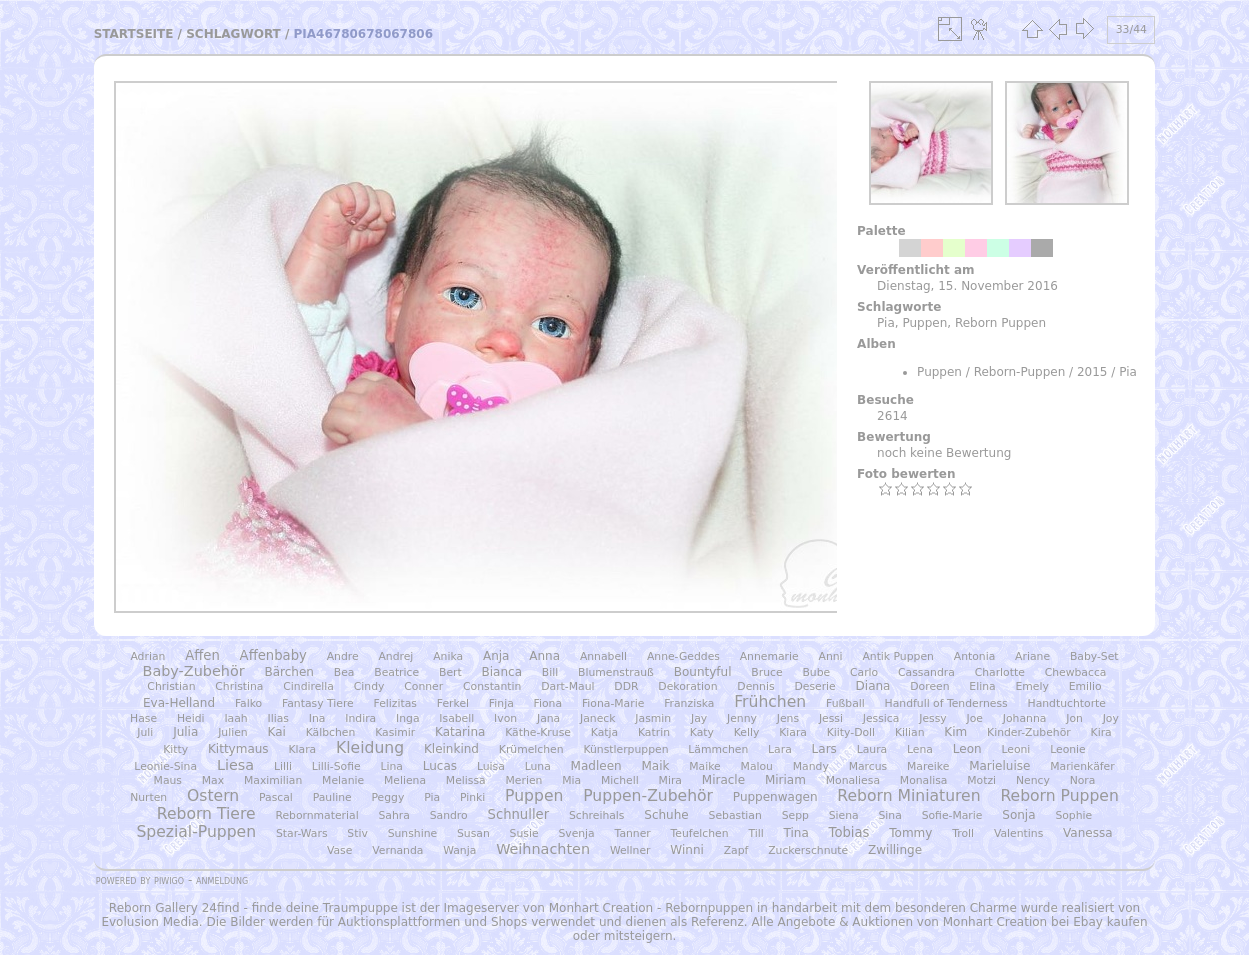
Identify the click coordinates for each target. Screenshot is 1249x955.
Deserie (814, 686)
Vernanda (397, 850)
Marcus (868, 766)
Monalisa (924, 780)
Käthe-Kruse (538, 732)
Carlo (864, 672)
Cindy (369, 686)
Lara (780, 749)
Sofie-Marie (952, 815)
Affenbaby (273, 655)
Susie (524, 833)
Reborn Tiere (206, 814)
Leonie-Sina (165, 766)
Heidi (191, 718)
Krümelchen (531, 749)
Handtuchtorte (1067, 703)
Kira (1101, 732)
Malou (757, 766)
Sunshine (413, 833)
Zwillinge (895, 850)
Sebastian (735, 815)
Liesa (235, 765)
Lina (391, 766)
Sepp (795, 815)
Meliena (405, 780)
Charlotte (1000, 672)
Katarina (460, 732)
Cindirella (308, 686)
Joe (975, 718)
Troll (963, 833)
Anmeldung (222, 880)
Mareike (928, 766)
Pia (886, 323)
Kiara (793, 732)
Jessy (932, 718)
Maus (168, 780)
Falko (248, 703)
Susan (473, 833)
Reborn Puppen (1000, 323)
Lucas (440, 766)
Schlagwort (233, 34)
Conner (423, 686)
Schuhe (666, 815)
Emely (1031, 686)
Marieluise (999, 766)
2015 (1092, 372)
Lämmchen (718, 749)
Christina (239, 686)
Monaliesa (853, 780)
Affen (202, 655)
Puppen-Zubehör (648, 796)
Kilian (910, 732)
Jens (788, 718)
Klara (302, 749)
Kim (955, 732)
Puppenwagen (775, 797)
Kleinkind (451, 749)
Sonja (1018, 815)
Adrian (147, 656)
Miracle (723, 780)
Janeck (597, 718)
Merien (524, 780)
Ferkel (453, 703)
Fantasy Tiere (318, 703)
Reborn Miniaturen (908, 796)
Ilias (278, 718)
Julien (233, 732)
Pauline (332, 797)
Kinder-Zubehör (1029, 732)
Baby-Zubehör (194, 671)
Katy (702, 732)
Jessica (881, 718)
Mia (571, 780)
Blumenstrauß (616, 672)
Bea (344, 672)
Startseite (134, 34)
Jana (548, 718)
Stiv (357, 833)
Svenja (576, 833)
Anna (544, 656)
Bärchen (288, 672)
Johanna (1025, 718)
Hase (143, 718)
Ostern (213, 796)
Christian (171, 686)
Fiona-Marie (613, 703)
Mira (670, 780)
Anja (496, 656)
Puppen (924, 323)
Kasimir (395, 732)
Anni (831, 656)
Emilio (1085, 686)
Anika (448, 656)
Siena (844, 815)
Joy (1111, 718)
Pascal (276, 797)
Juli (145, 732)
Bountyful (703, 672)
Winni (686, 850)
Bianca (502, 672)
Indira (360, 718)
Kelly (747, 732)
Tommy (910, 833)
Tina (796, 833)
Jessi (831, 718)
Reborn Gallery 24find (174, 908)
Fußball (845, 703)
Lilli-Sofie (336, 766)
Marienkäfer (1082, 766)
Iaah (235, 718)
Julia (185, 732)
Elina (982, 686)
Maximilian (273, 780)
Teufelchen (700, 833)
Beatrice (396, 672)
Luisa (491, 766)
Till (755, 833)
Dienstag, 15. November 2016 (967, 286)
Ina (317, 718)
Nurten (148, 797)
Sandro (449, 815)
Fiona (548, 703)
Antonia (975, 656)
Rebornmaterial (316, 815)
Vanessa (1087, 833)
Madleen (596, 766)
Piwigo (169, 880)
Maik (655, 766)
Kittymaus (238, 749)
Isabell (456, 718)
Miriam (785, 780)
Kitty (175, 749)
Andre (343, 656)
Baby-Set (1094, 656)
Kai (276, 732)
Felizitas (395, 703)
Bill (550, 672)
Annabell (603, 656)
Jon (1074, 718)
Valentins (1018, 833)
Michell (620, 780)
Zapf (736, 850)
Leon (967, 749)
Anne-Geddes (683, 656)
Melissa (466, 780)
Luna (538, 766)
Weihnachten (543, 849)
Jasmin (653, 718)
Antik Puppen (898, 656)
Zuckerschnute (808, 850)
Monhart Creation (601, 908)
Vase (339, 850)
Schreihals (597, 815)
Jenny (742, 718)
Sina (890, 815)
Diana (873, 686)
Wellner (630, 850)
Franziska (689, 703)
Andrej (395, 656)
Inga (408, 718)
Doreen (929, 686)
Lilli (283, 766)
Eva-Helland (179, 703)
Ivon (505, 718)
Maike (704, 766)
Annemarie (769, 656)
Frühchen (770, 702)
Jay (699, 718)
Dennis (755, 686)
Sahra (394, 815)
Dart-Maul (567, 686)
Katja (604, 732)
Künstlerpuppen (625, 749)
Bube (816, 672)
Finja (501, 703)
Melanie (343, 780)
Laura (872, 749)
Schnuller (519, 814)
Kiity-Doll (851, 732)
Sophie (1073, 815)
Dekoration (687, 686)
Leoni (1015, 749)
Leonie (1068, 749)
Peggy (387, 797)
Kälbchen (331, 732)
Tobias (849, 832)
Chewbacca (1076, 672)
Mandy (811, 766)
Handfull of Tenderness (946, 703)
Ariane (1032, 656)
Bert (450, 672)
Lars (824, 749)
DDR (626, 686)
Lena (920, 749)
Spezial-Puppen (196, 832)
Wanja (459, 850)
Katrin (654, 732)
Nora (1083, 780)
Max (213, 780)
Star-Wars (302, 833)
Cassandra (926, 672)
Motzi (981, 780)
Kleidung (370, 748)
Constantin (492, 686)
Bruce (766, 672)
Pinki (472, 797)
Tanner (633, 833)
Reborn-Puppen (1020, 372)
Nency (1033, 780)
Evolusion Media (149, 922)
